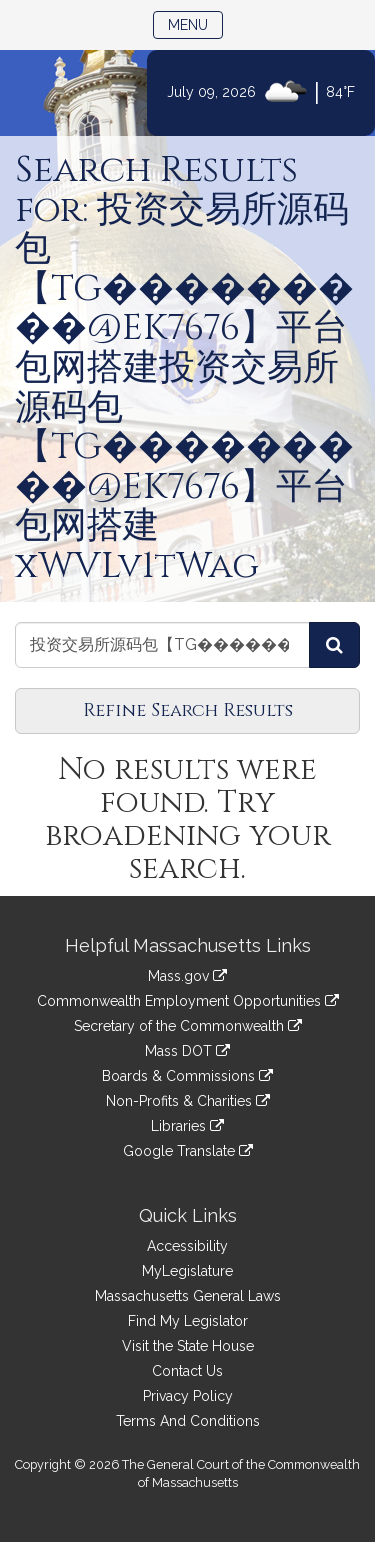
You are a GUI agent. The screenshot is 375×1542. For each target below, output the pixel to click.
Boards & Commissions (187, 1076)
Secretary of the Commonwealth (188, 1026)
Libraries (187, 1126)
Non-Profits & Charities (188, 1101)
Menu (195, 23)
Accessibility (187, 1246)
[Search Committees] (334, 645)
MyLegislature (187, 1271)
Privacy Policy (188, 1396)
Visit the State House (188, 1346)
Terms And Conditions (188, 1421)
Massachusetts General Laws (188, 1296)
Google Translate (188, 1151)
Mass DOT (187, 1051)
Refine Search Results (188, 710)
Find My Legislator (188, 1321)
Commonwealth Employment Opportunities (188, 1001)
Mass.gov (187, 976)
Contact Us (187, 1371)
